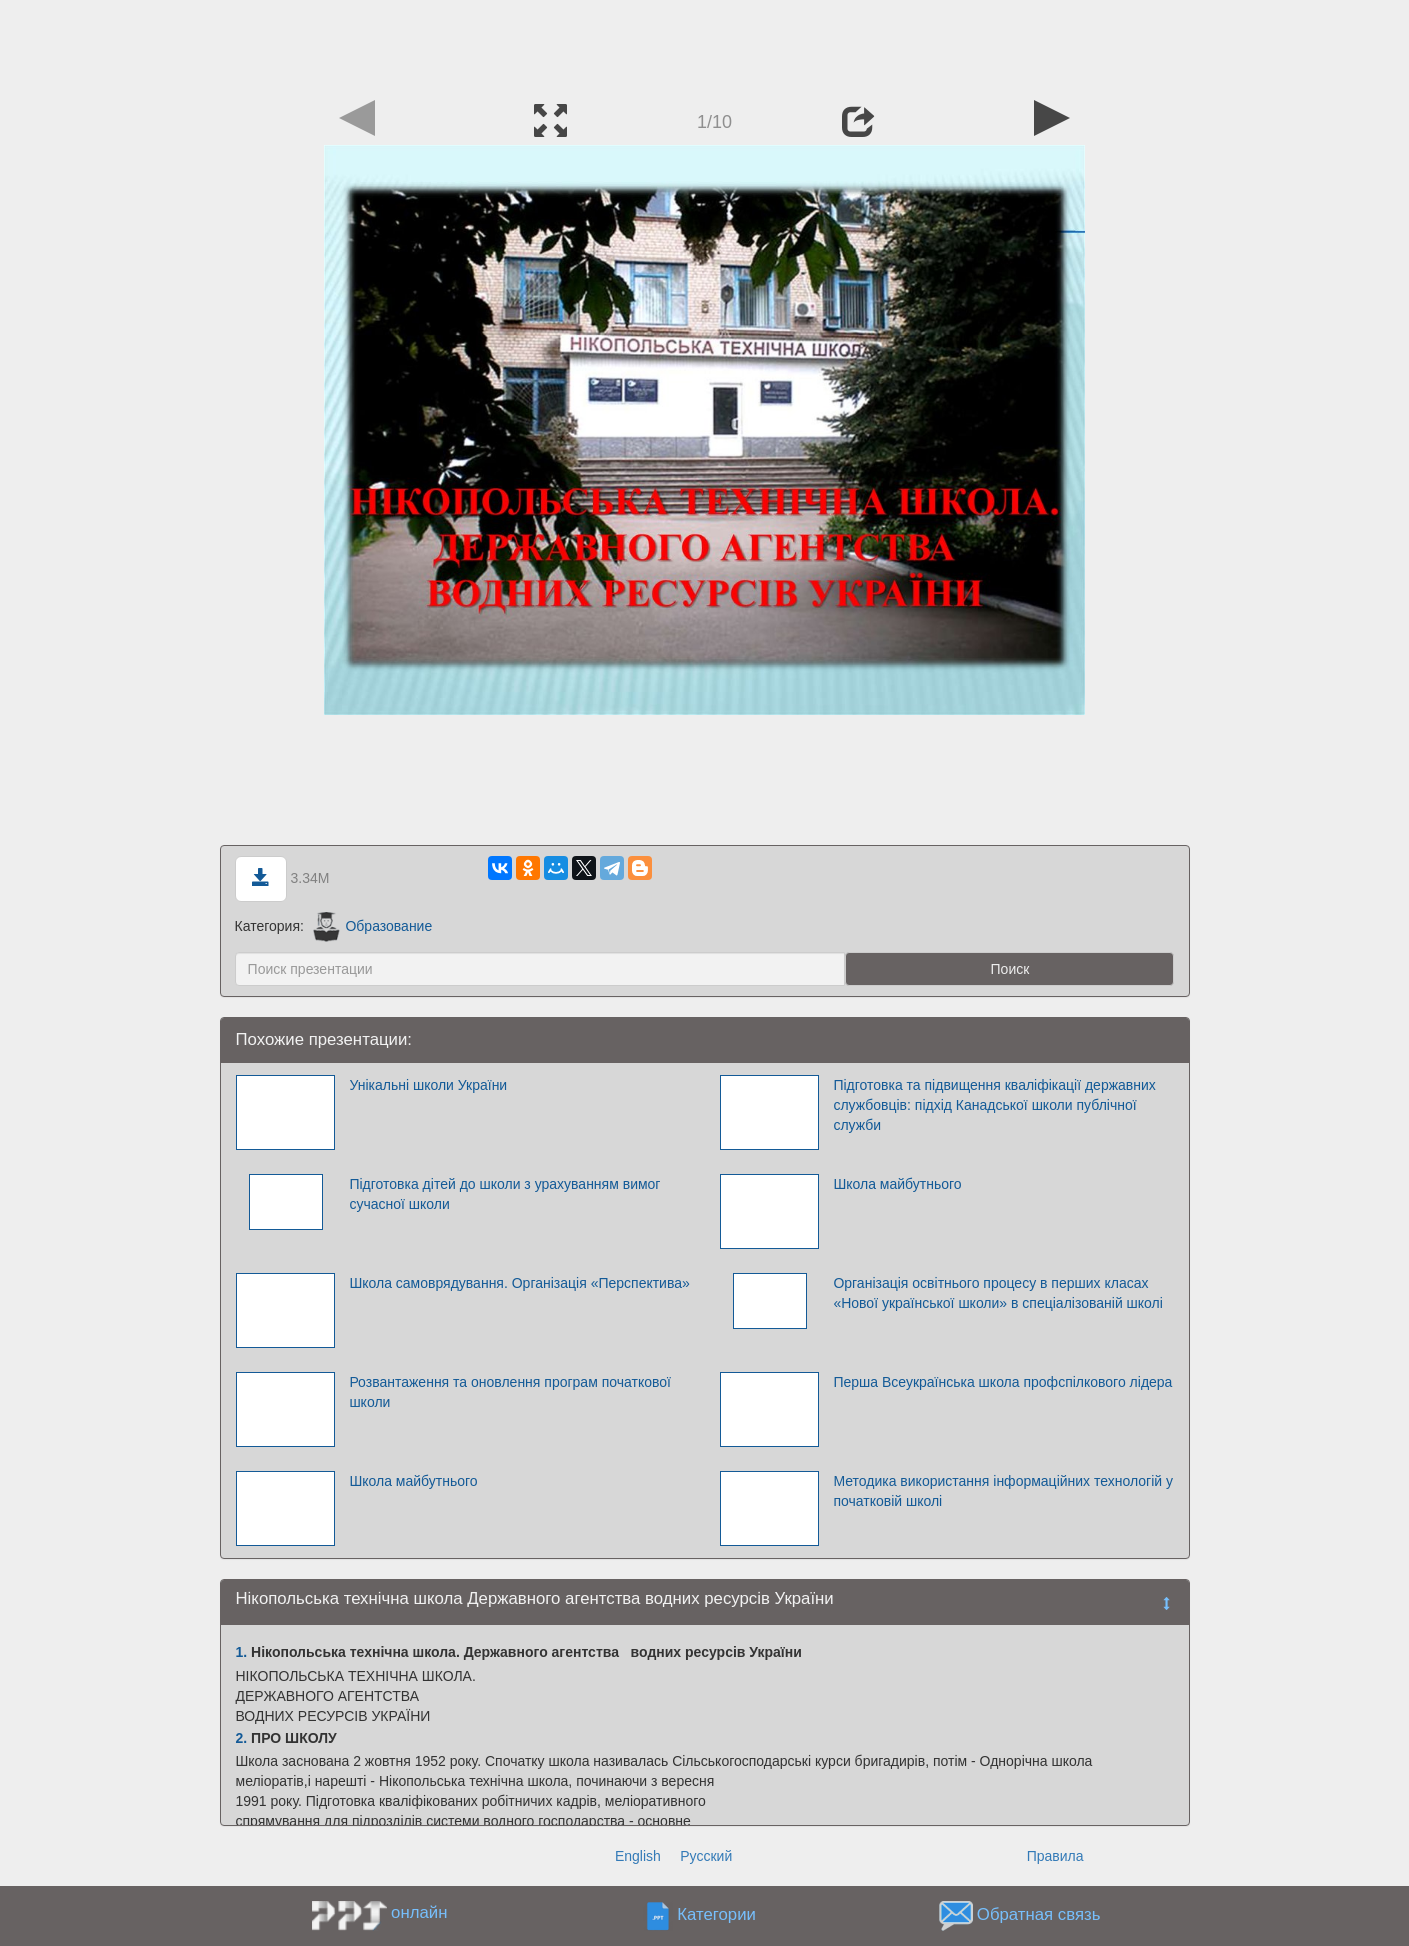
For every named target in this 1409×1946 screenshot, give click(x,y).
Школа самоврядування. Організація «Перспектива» (519, 1283)
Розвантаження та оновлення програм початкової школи (510, 1392)
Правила (1055, 1856)
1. (242, 1652)
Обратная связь (1039, 1915)
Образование (372, 926)
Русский (706, 1856)
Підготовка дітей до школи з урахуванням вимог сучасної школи (504, 1194)
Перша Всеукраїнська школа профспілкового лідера (1002, 1382)
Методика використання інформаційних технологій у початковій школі (1003, 1491)
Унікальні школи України (428, 1085)
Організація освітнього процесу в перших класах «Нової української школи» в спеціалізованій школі (997, 1293)
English (638, 1856)
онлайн (419, 1912)
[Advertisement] (705, 45)
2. (242, 1738)
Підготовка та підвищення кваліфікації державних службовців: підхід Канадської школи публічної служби (994, 1105)
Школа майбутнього (897, 1184)
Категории (716, 1915)
